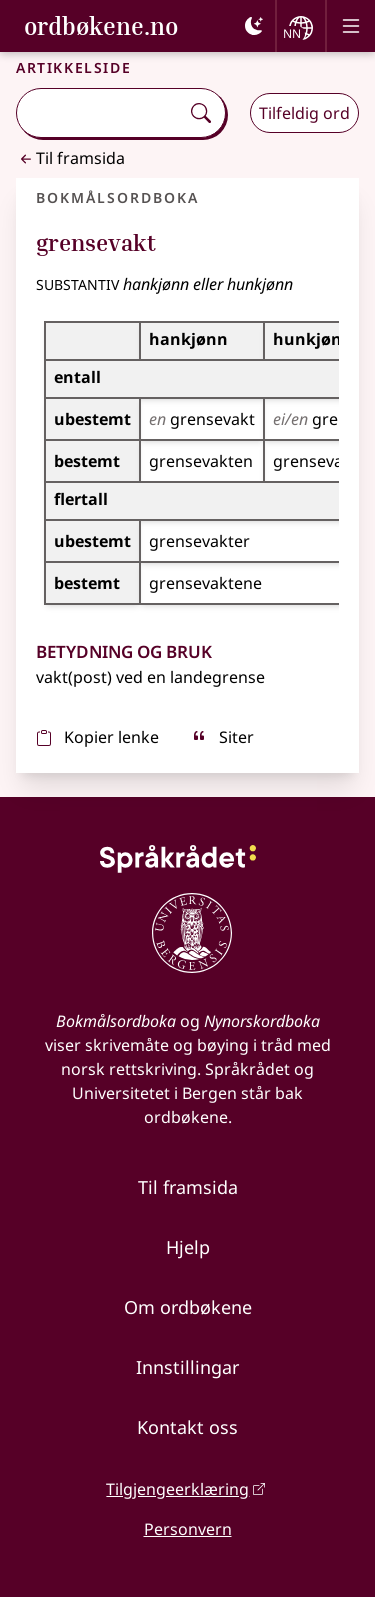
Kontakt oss (187, 1427)
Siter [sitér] (222, 737)
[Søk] (201, 113)
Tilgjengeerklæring (177, 1489)
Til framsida (70, 158)
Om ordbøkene (188, 1307)
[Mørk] (254, 26)
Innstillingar (187, 1367)
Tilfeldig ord (304, 113)
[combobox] (100, 113)
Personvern (188, 1529)
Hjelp (188, 1247)
